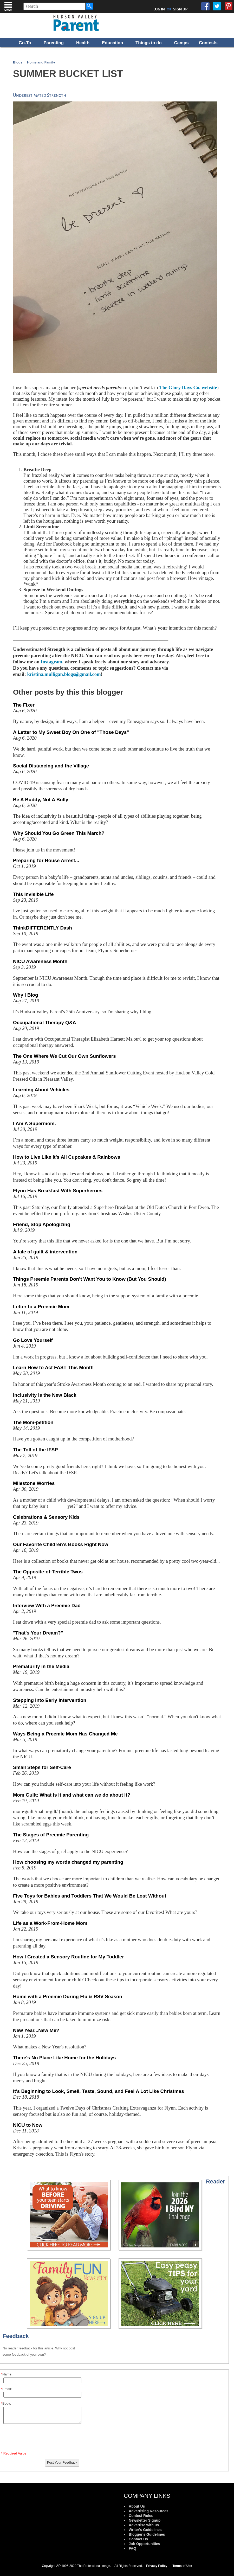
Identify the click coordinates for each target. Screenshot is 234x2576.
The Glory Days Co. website (188, 387)
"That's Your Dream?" (38, 1633)
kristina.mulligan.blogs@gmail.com (64, 674)
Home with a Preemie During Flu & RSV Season (67, 1996)
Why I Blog (25, 995)
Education (112, 42)
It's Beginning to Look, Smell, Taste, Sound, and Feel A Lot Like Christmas (98, 2091)
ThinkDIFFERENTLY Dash (42, 928)
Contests (208, 42)
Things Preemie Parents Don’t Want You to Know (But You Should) (89, 1279)
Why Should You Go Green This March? (59, 833)
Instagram (51, 661)
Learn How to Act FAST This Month (53, 1367)
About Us (137, 2506)
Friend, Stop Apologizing (41, 1224)
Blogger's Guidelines (147, 2534)
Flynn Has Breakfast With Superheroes (57, 1190)
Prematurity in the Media (41, 1666)
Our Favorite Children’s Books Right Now (60, 1544)
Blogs (17, 62)
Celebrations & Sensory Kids (46, 1517)
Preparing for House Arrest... (46, 860)
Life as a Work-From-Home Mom (50, 1923)
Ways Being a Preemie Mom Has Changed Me (65, 1733)
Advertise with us (144, 2525)
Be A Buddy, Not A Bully (40, 799)
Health (82, 42)
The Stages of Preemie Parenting (51, 1834)
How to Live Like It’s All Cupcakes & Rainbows (66, 1157)
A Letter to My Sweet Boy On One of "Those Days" (71, 732)
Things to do (148, 42)
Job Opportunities (144, 2544)
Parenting (54, 42)
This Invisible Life (33, 894)
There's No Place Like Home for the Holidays (64, 2057)
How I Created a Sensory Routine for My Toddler (68, 1956)
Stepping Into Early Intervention (49, 1700)
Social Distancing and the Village (51, 765)
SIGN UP (180, 9)
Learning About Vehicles (41, 1089)
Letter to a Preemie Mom (41, 1306)
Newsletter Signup (144, 2520)
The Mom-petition (33, 1422)
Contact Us (138, 2539)
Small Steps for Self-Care (42, 1767)
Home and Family (41, 62)
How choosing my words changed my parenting (68, 1862)
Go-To (25, 42)
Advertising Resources (148, 2511)
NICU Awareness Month (40, 961)
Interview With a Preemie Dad (47, 1605)
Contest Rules (141, 2516)
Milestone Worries (34, 1483)
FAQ (132, 2548)
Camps (181, 42)
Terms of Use (182, 2566)
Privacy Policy (156, 2566)
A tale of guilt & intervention (45, 1251)
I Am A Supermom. (34, 1123)
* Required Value (13, 2453)
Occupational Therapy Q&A (44, 1022)
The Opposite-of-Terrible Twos (48, 1571)
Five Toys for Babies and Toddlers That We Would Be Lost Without (89, 1896)
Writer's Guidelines (145, 2530)
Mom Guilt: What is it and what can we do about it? (71, 1795)
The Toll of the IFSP (35, 1449)
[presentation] (42, 2438)
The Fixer (24, 705)
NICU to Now (27, 2125)
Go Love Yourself (33, 1340)
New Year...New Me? (36, 2030)
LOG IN (159, 9)
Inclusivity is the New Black (44, 1395)
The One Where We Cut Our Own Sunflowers (64, 1056)
